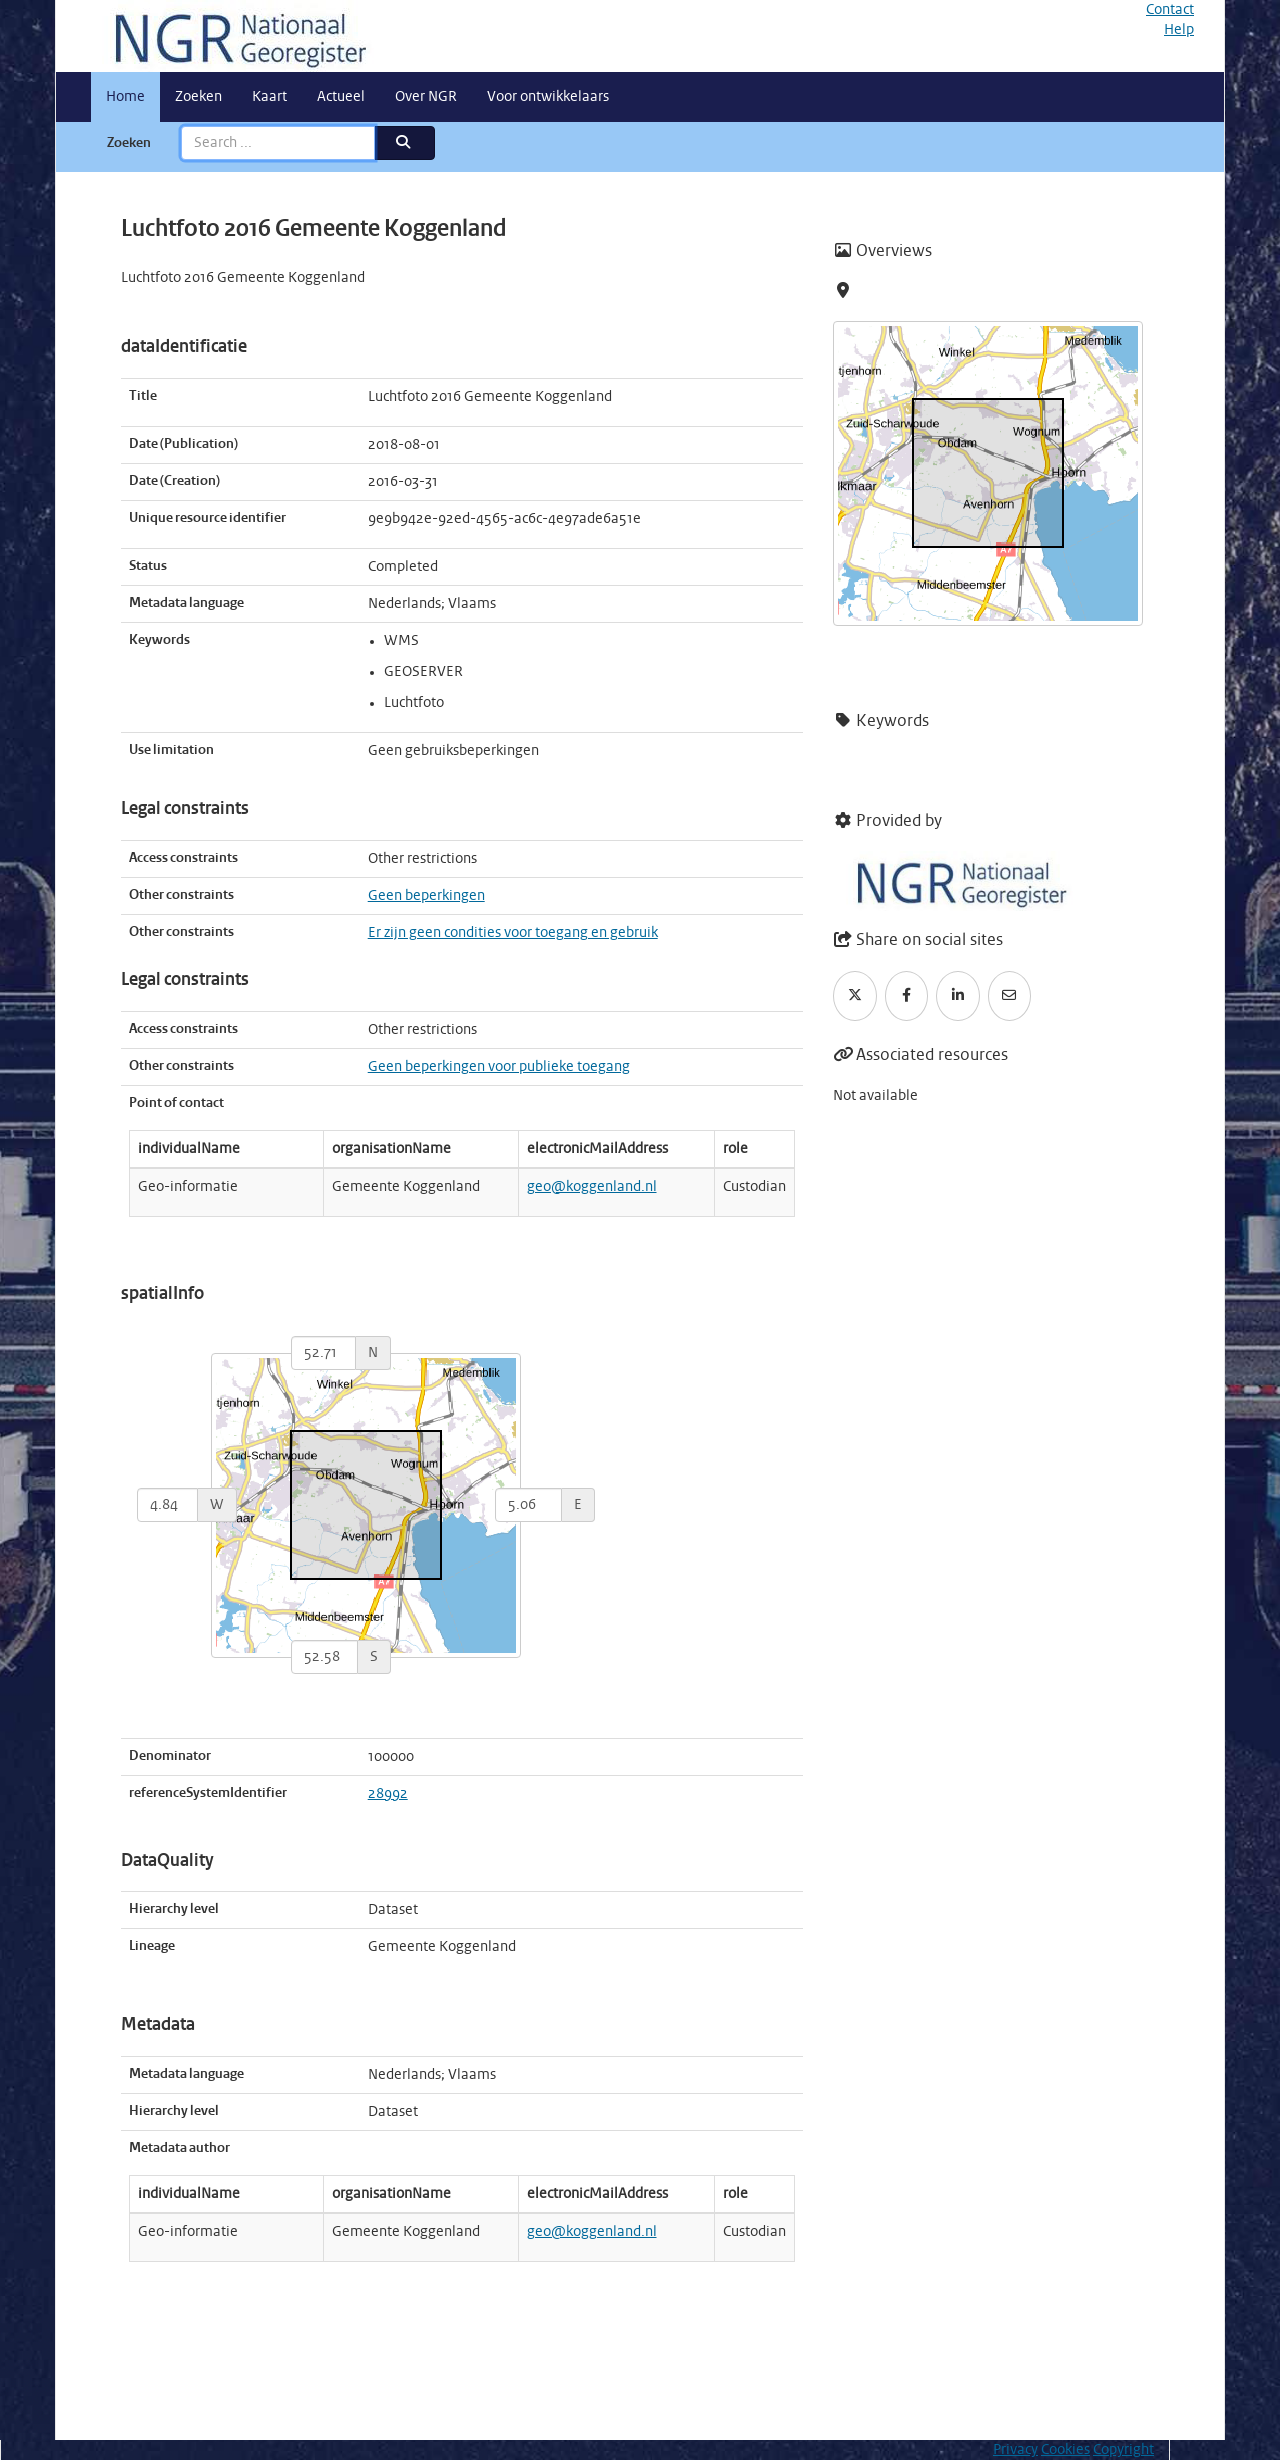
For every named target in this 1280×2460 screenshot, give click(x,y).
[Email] (1010, 996)
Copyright (1123, 2450)
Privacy (1015, 2450)
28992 (388, 1794)
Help (1179, 30)
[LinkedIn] (958, 996)
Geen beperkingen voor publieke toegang (499, 1067)
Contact (1170, 10)
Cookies (1065, 2450)
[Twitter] (855, 996)
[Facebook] (907, 996)
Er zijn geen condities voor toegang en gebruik (513, 933)
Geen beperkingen (426, 896)
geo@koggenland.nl (592, 1187)
